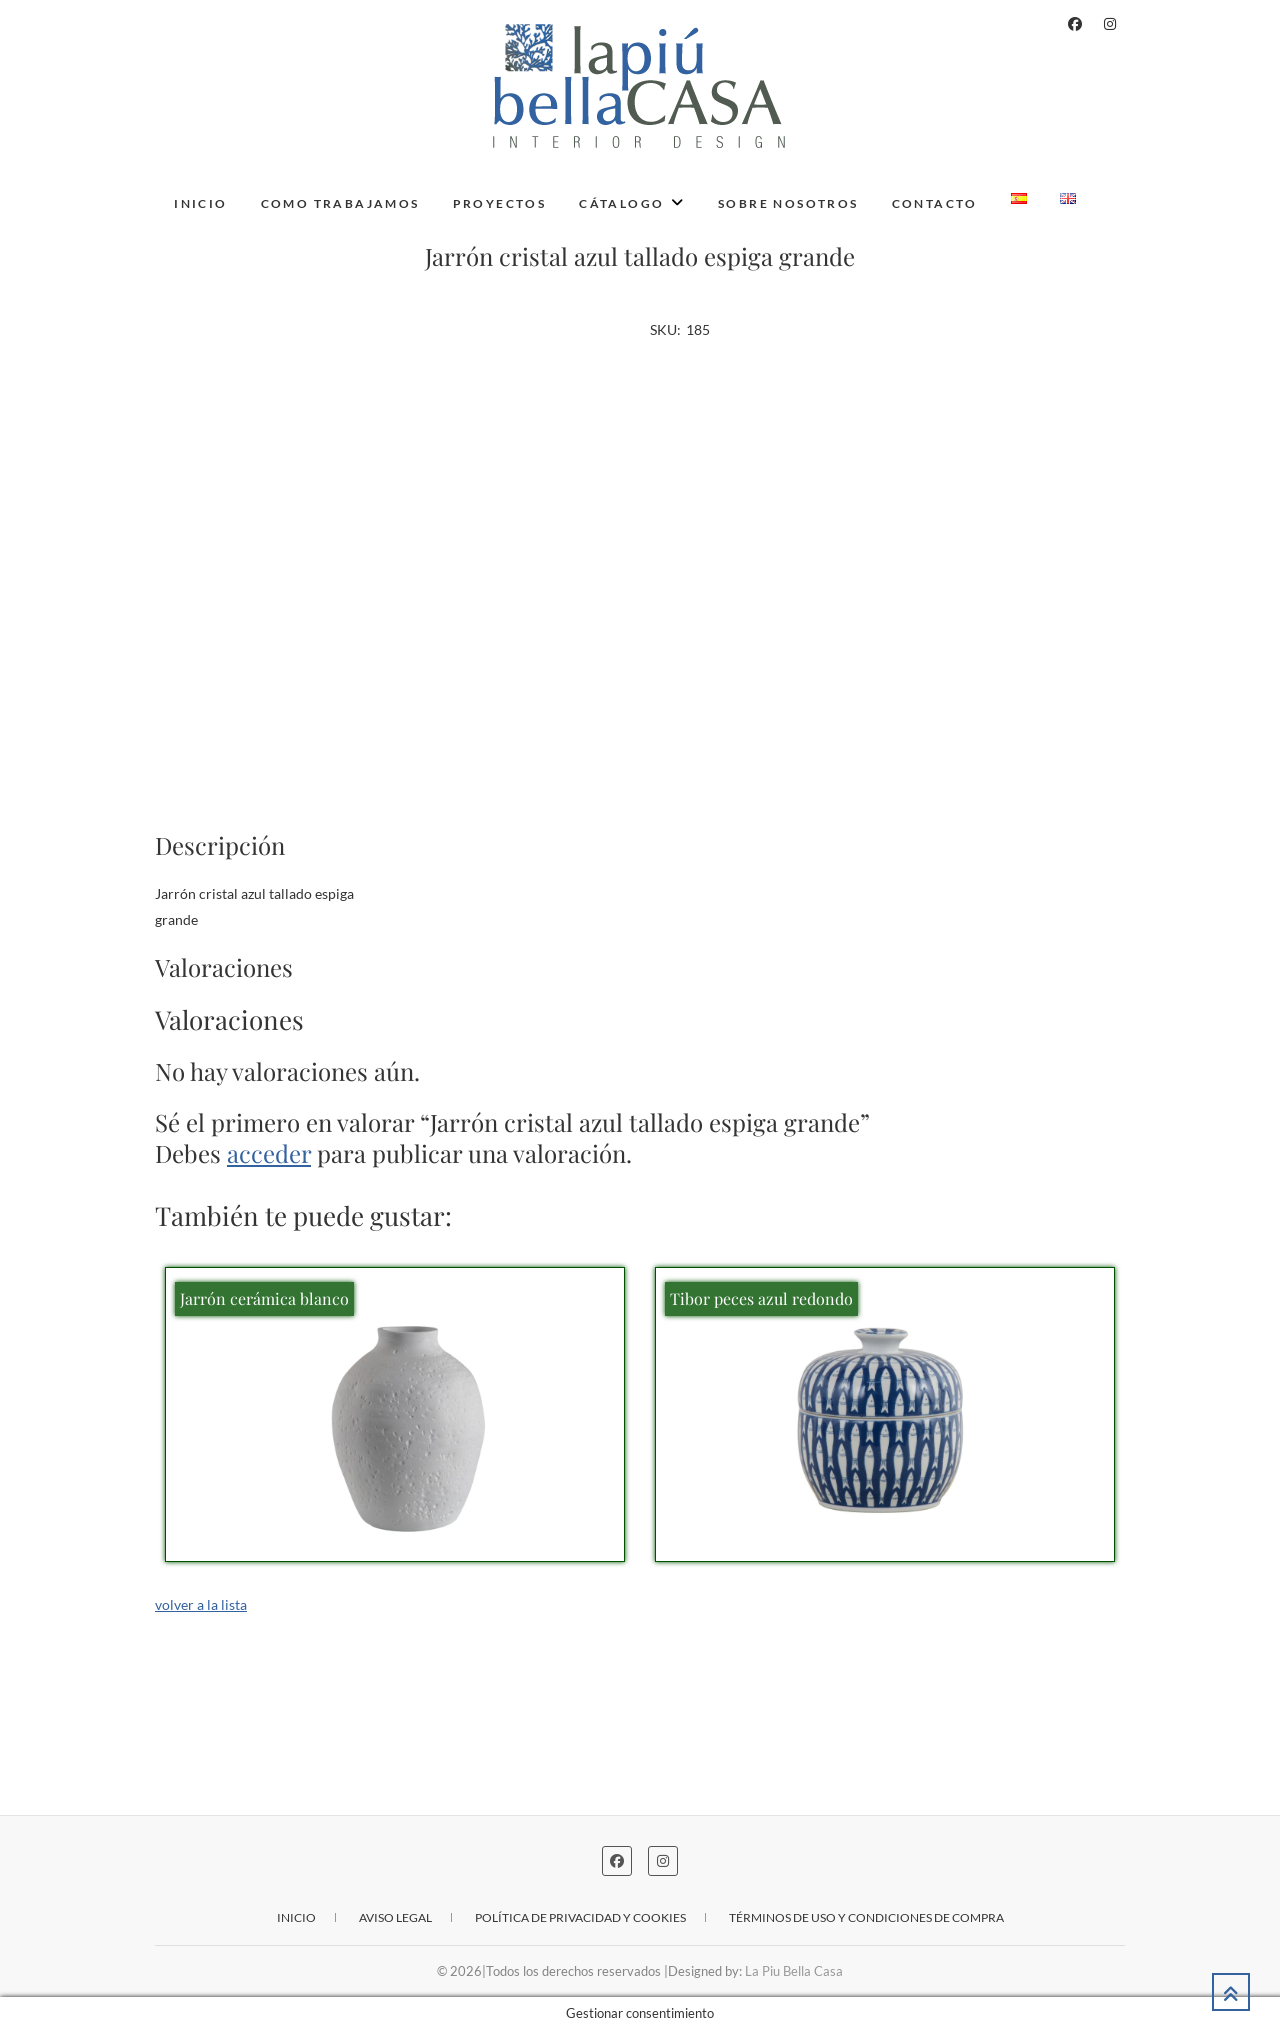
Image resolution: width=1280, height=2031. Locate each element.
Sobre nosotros (788, 203)
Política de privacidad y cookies (580, 1917)
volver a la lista (201, 1604)
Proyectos (500, 203)
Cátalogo (621, 203)
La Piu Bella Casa (794, 1971)
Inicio (200, 203)
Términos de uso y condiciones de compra (866, 1917)
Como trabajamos (340, 203)
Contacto (935, 203)
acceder (269, 1153)
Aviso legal (395, 1917)
